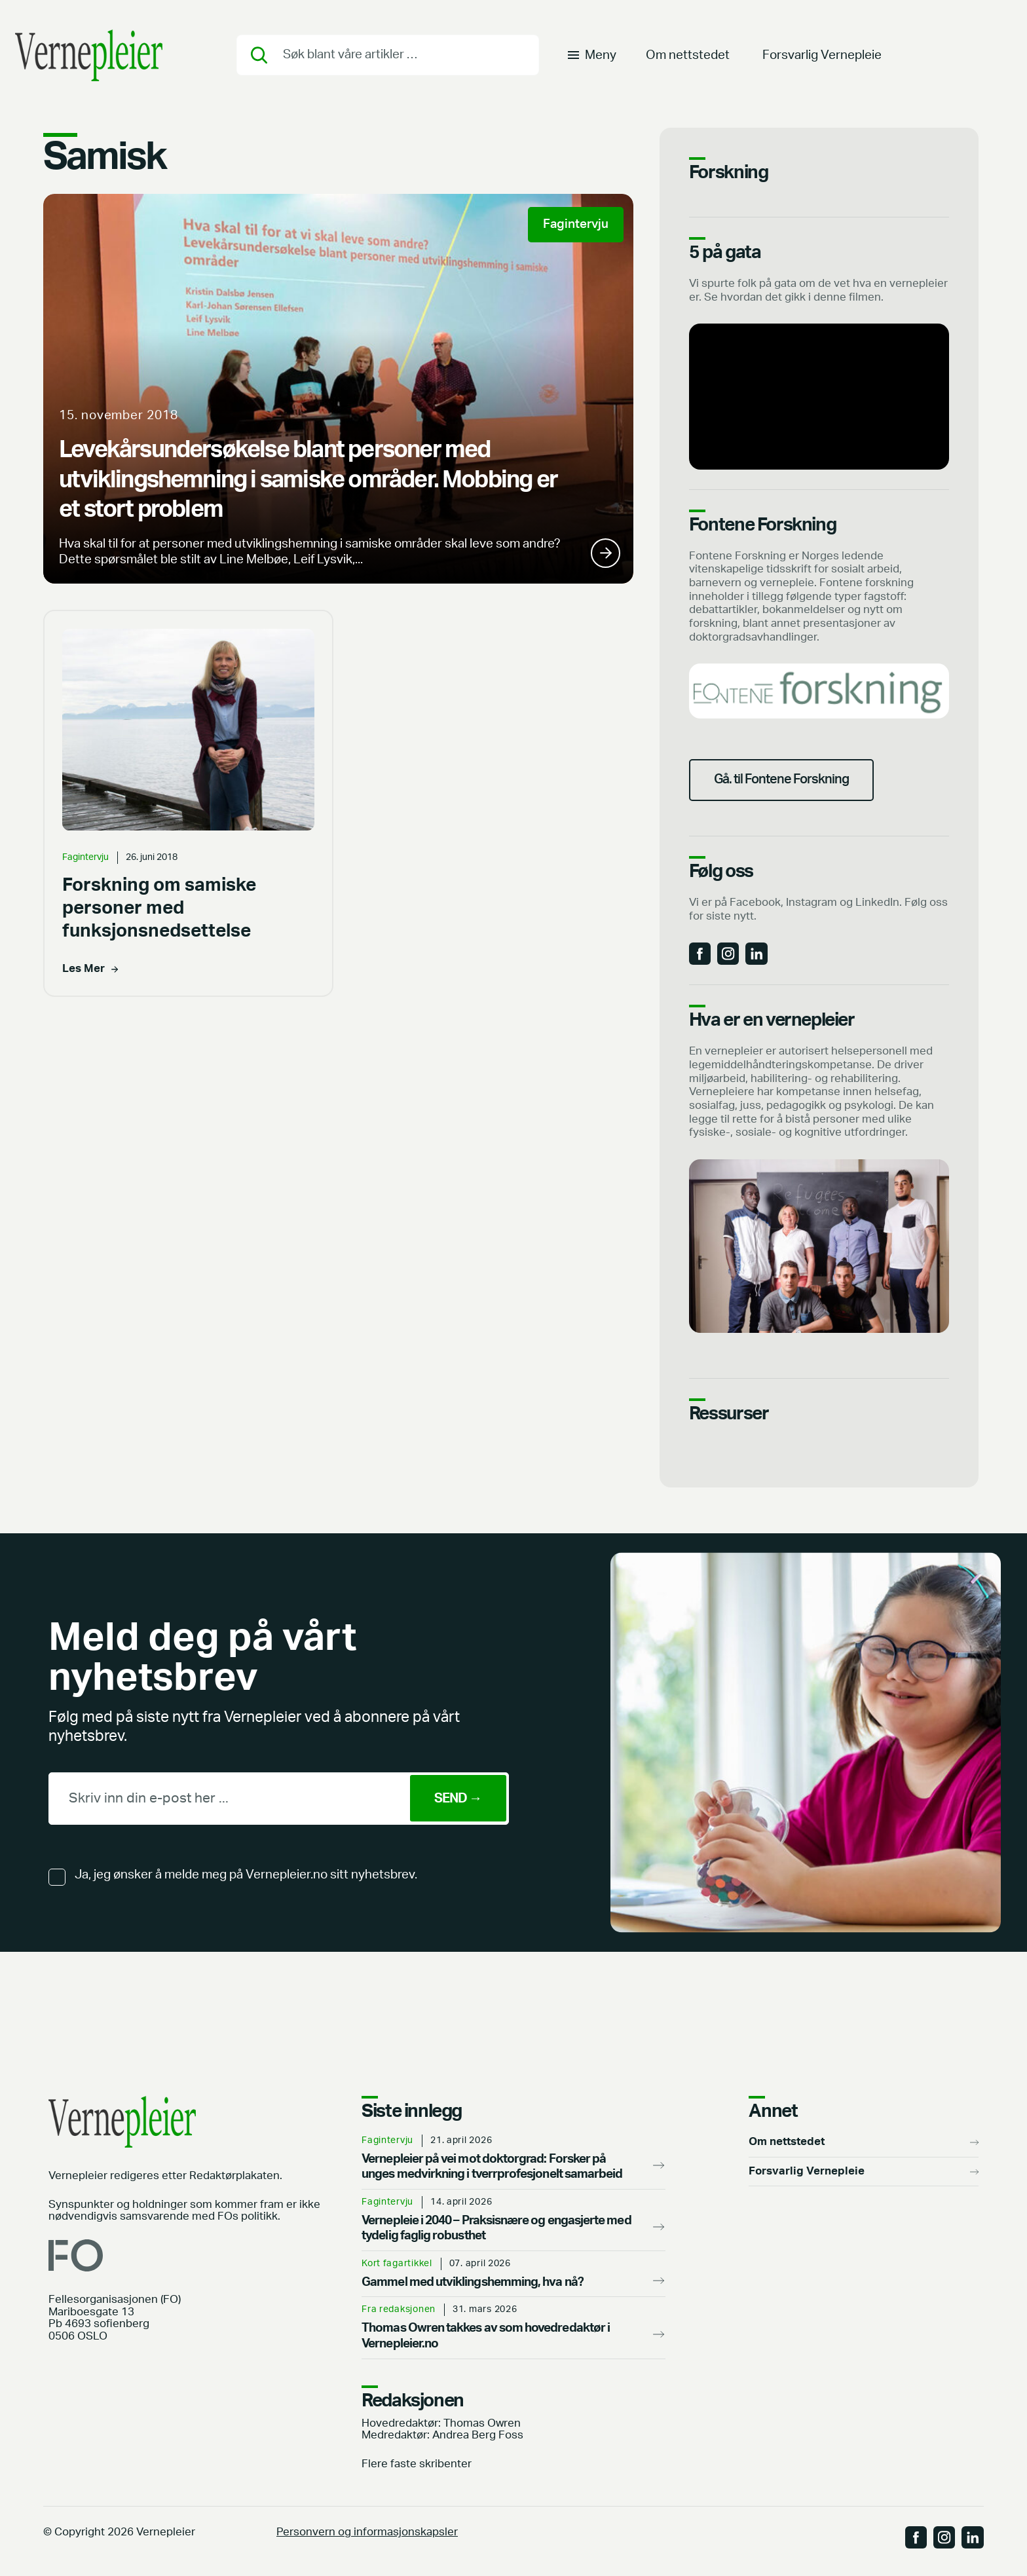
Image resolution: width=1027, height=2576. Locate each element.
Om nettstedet (688, 55)
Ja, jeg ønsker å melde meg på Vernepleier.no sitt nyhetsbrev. (246, 1877)
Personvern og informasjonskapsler (367, 2534)
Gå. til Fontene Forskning (785, 781)
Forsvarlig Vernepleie (822, 55)
